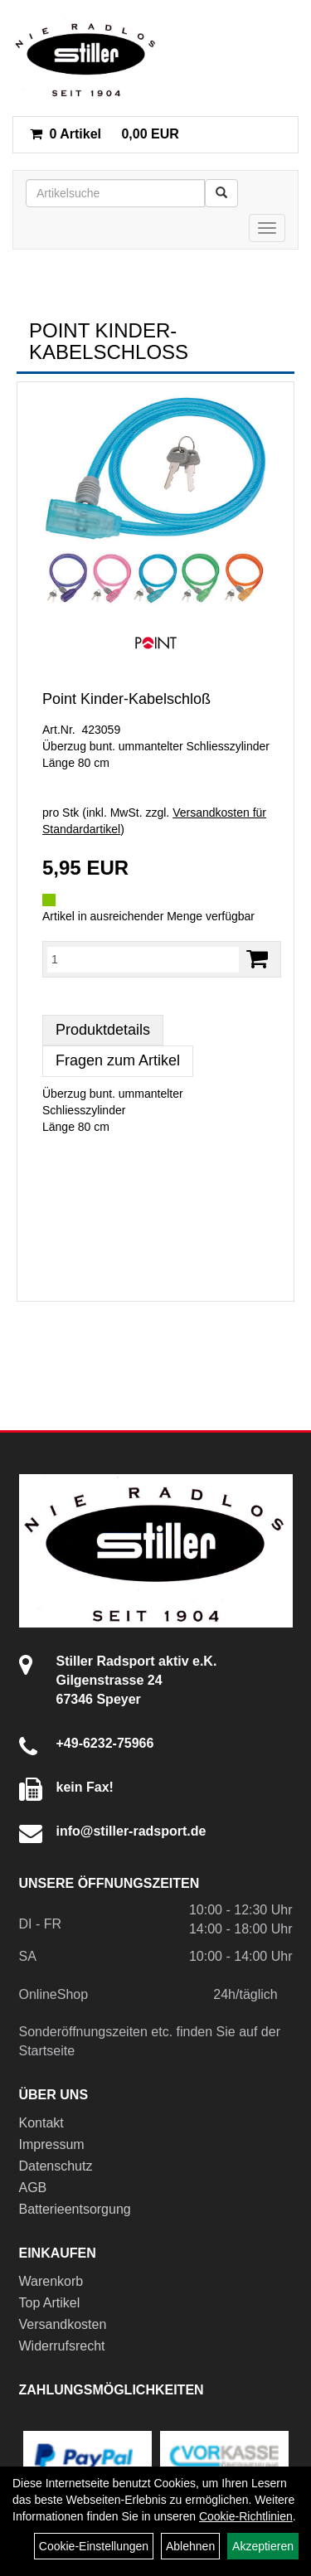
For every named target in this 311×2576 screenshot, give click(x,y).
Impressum (52, 2144)
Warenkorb (51, 2281)
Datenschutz (56, 2166)
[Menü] (267, 228)
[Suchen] (221, 193)
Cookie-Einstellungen (93, 2546)
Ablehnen (190, 2546)
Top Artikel (49, 2303)
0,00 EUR (104, 134)
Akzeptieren (263, 2546)
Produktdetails (103, 1029)
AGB (33, 2188)
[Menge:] (143, 959)
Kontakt (41, 2123)
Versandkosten (63, 2324)
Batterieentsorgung (75, 2209)
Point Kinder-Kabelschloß (126, 699)
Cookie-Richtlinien (246, 2516)
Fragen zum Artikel (118, 1060)
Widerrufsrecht (62, 2346)
